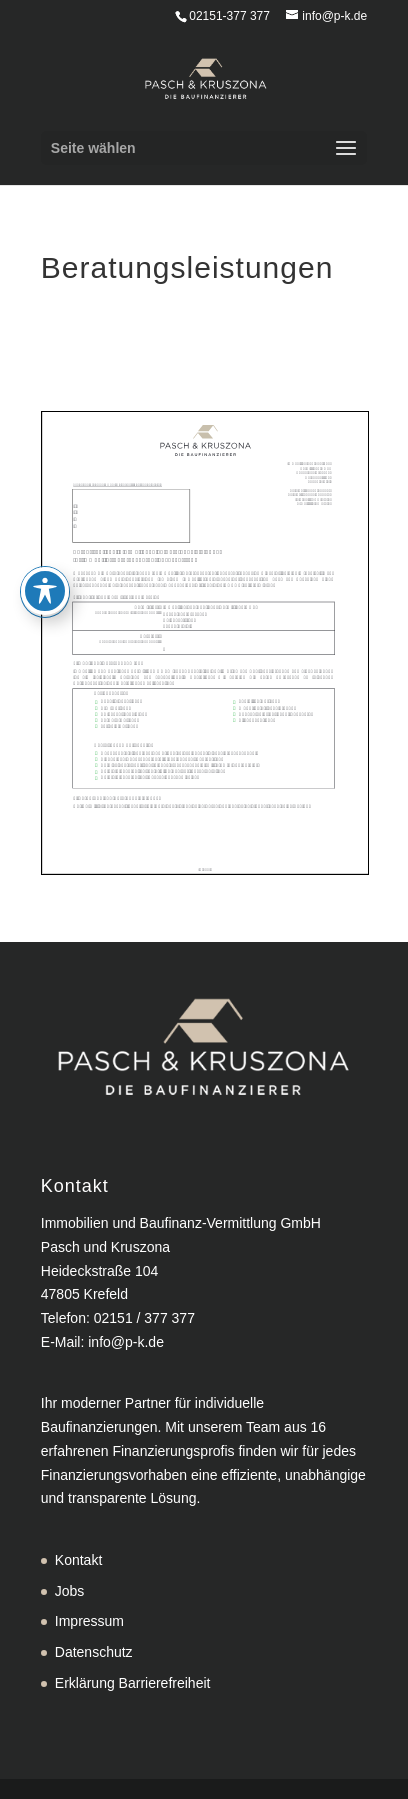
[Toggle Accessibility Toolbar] (45, 562)
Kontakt (78, 1560)
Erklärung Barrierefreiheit (133, 1683)
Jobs (70, 1591)
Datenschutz (94, 1652)
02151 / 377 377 (144, 1318)
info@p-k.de (126, 1342)
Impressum (89, 1621)
